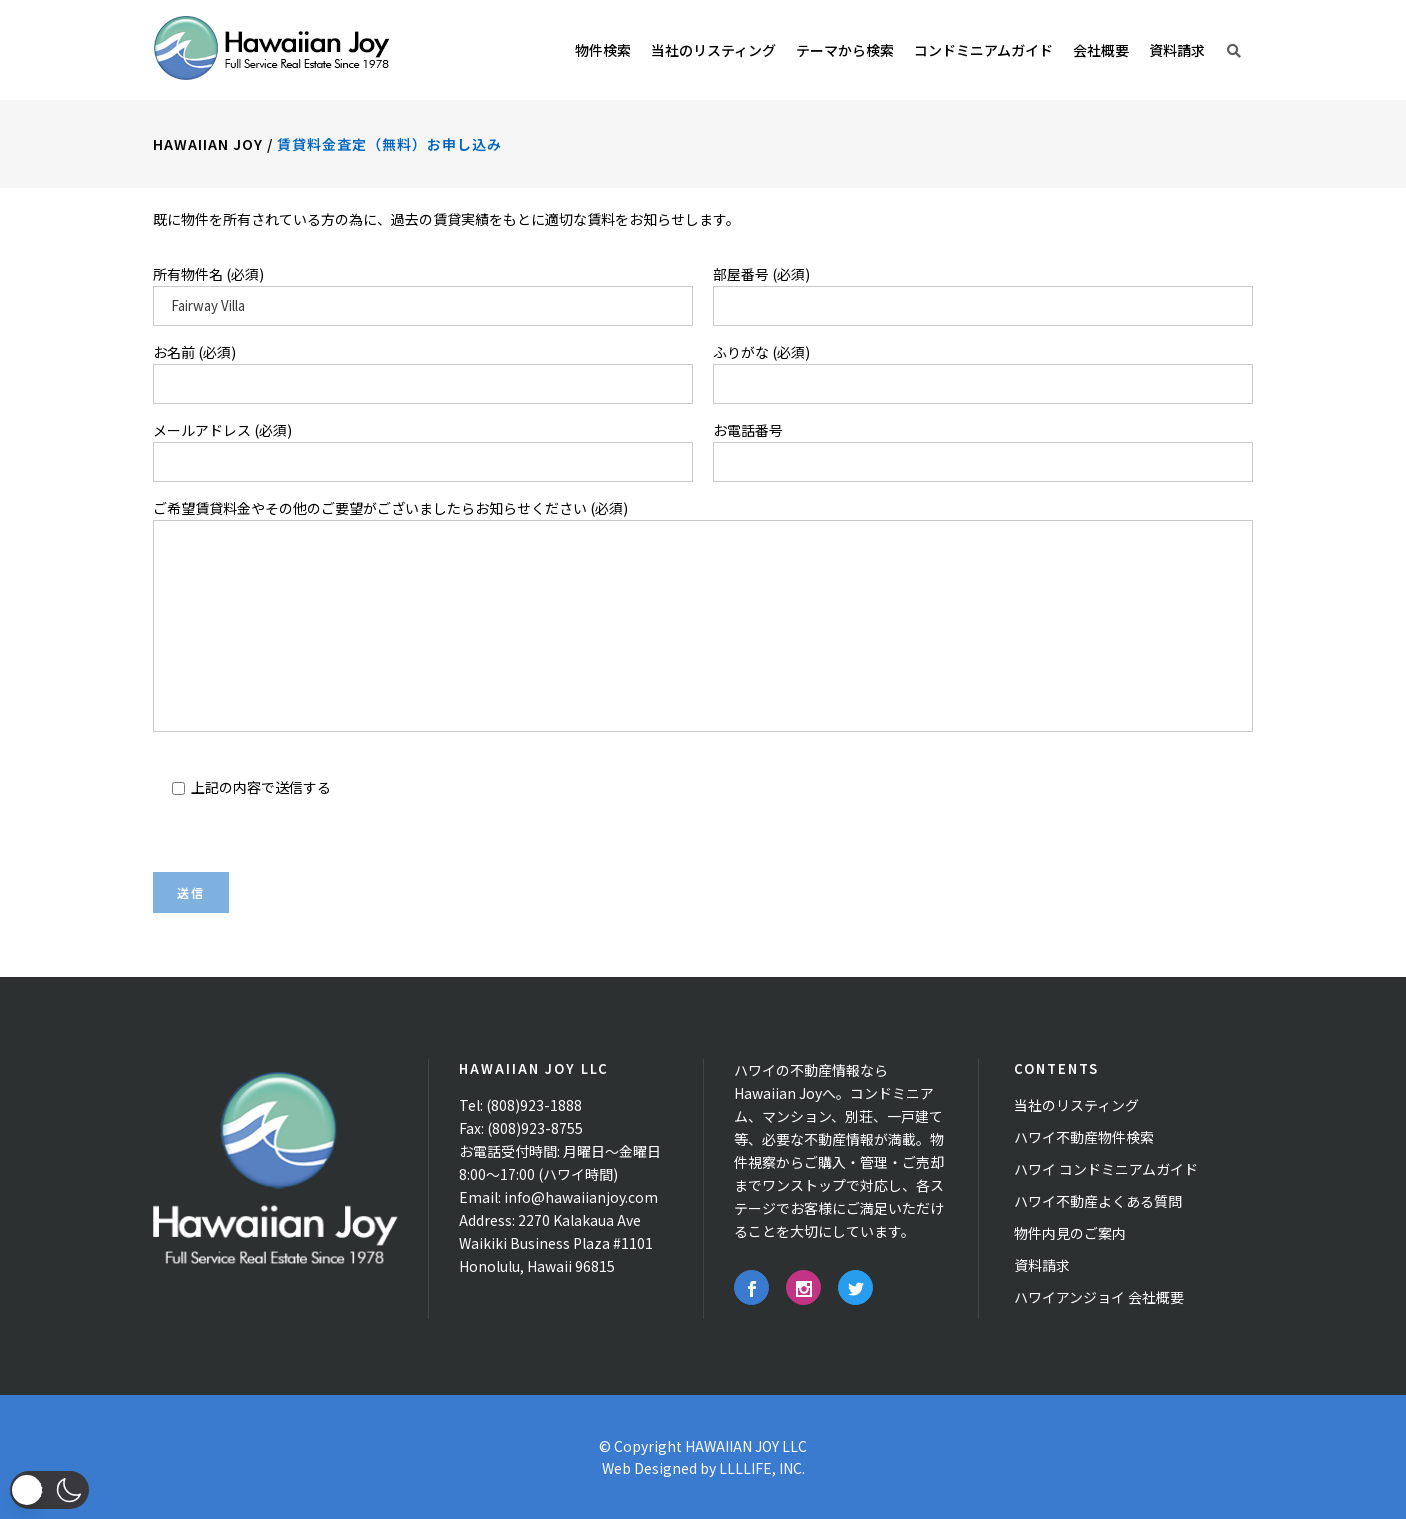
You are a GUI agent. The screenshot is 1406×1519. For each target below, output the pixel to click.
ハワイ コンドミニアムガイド (1106, 1169)
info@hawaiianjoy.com (581, 1197)
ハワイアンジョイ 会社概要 (1099, 1297)
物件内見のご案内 (1070, 1233)
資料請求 (1042, 1265)
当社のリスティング (1076, 1105)
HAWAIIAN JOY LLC (746, 1446)
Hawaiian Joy (208, 144)
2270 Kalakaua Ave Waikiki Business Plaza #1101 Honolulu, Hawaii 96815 (556, 1243)
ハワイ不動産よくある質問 (1098, 1201)
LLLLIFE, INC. (762, 1468)
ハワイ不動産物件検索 (1084, 1137)
